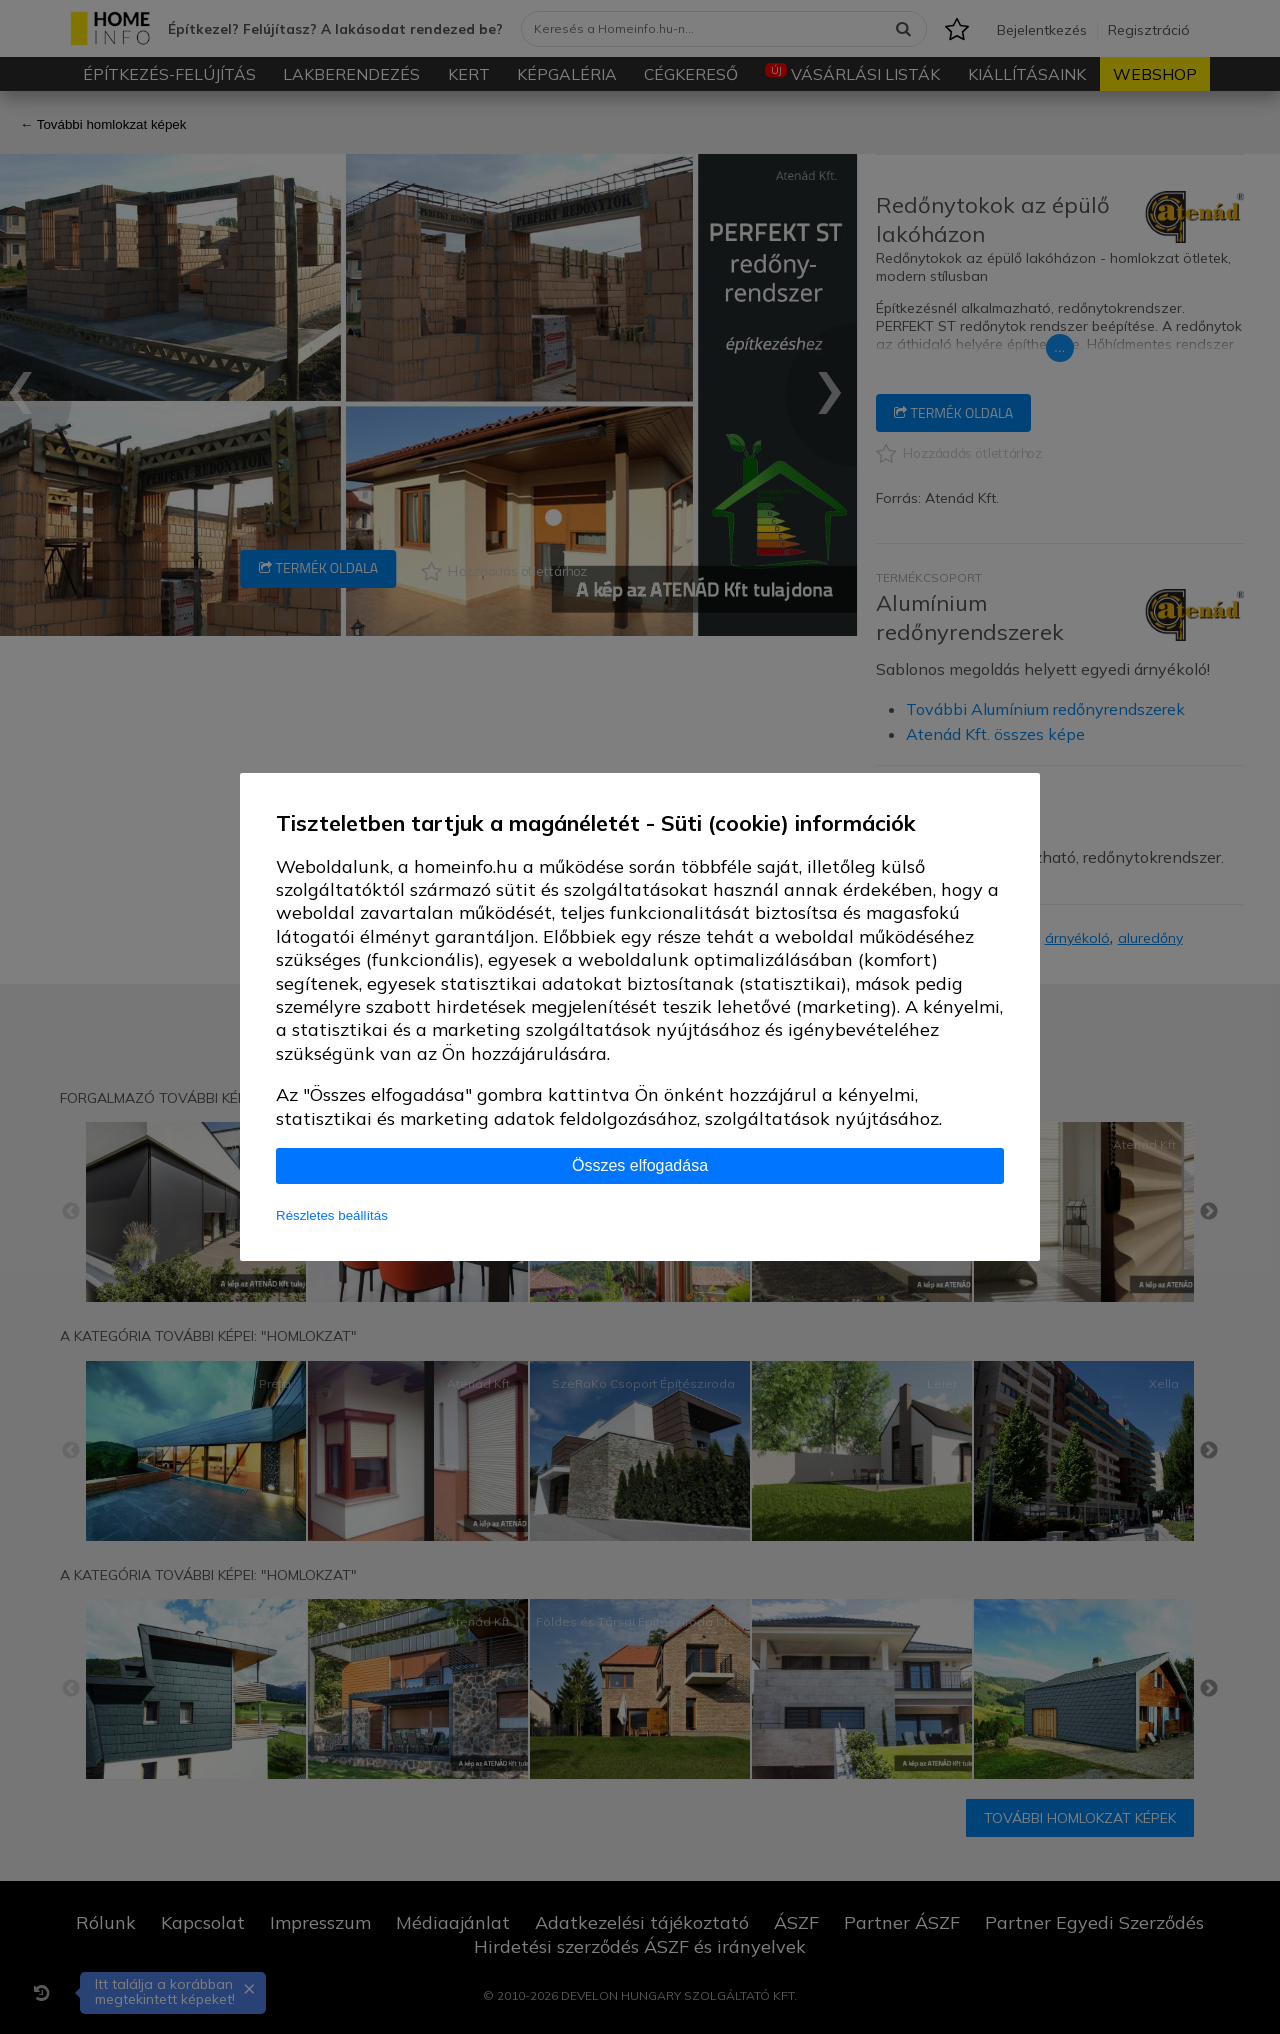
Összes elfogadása (640, 1165)
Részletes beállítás (332, 1215)
